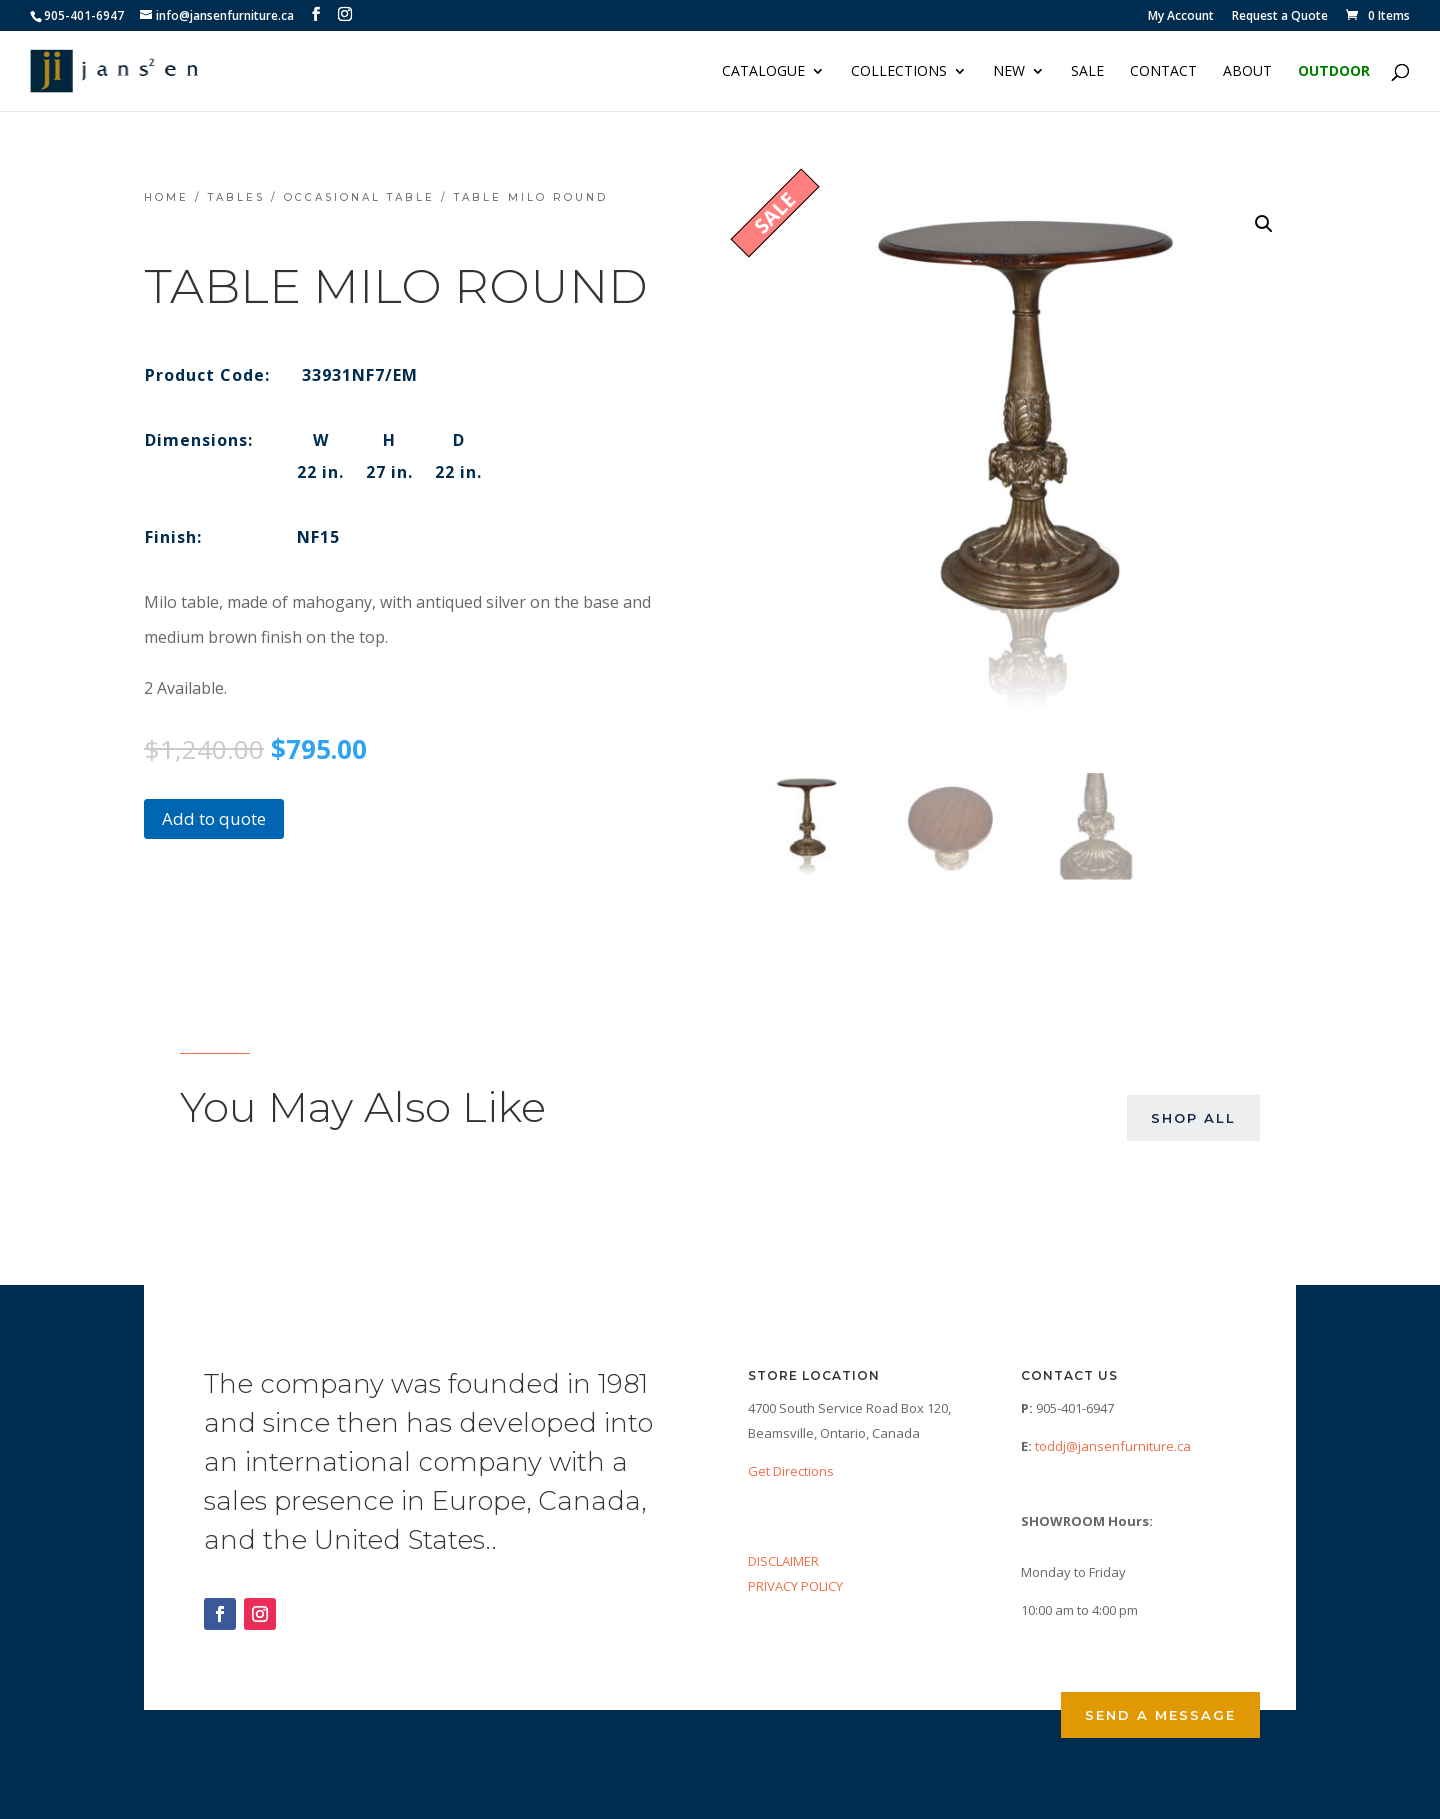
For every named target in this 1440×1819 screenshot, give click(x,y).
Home (166, 197)
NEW (1009, 72)
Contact (1163, 72)
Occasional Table (359, 197)
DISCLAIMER (783, 1561)
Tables (236, 197)
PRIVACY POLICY (795, 1586)
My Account (1181, 17)
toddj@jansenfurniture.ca (1113, 1446)
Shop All (1193, 1118)
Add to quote (214, 818)
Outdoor (1334, 72)
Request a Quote (1280, 17)
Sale (1087, 72)
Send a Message (1160, 1715)
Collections (899, 72)
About (1247, 72)
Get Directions (791, 1471)
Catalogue (763, 72)
